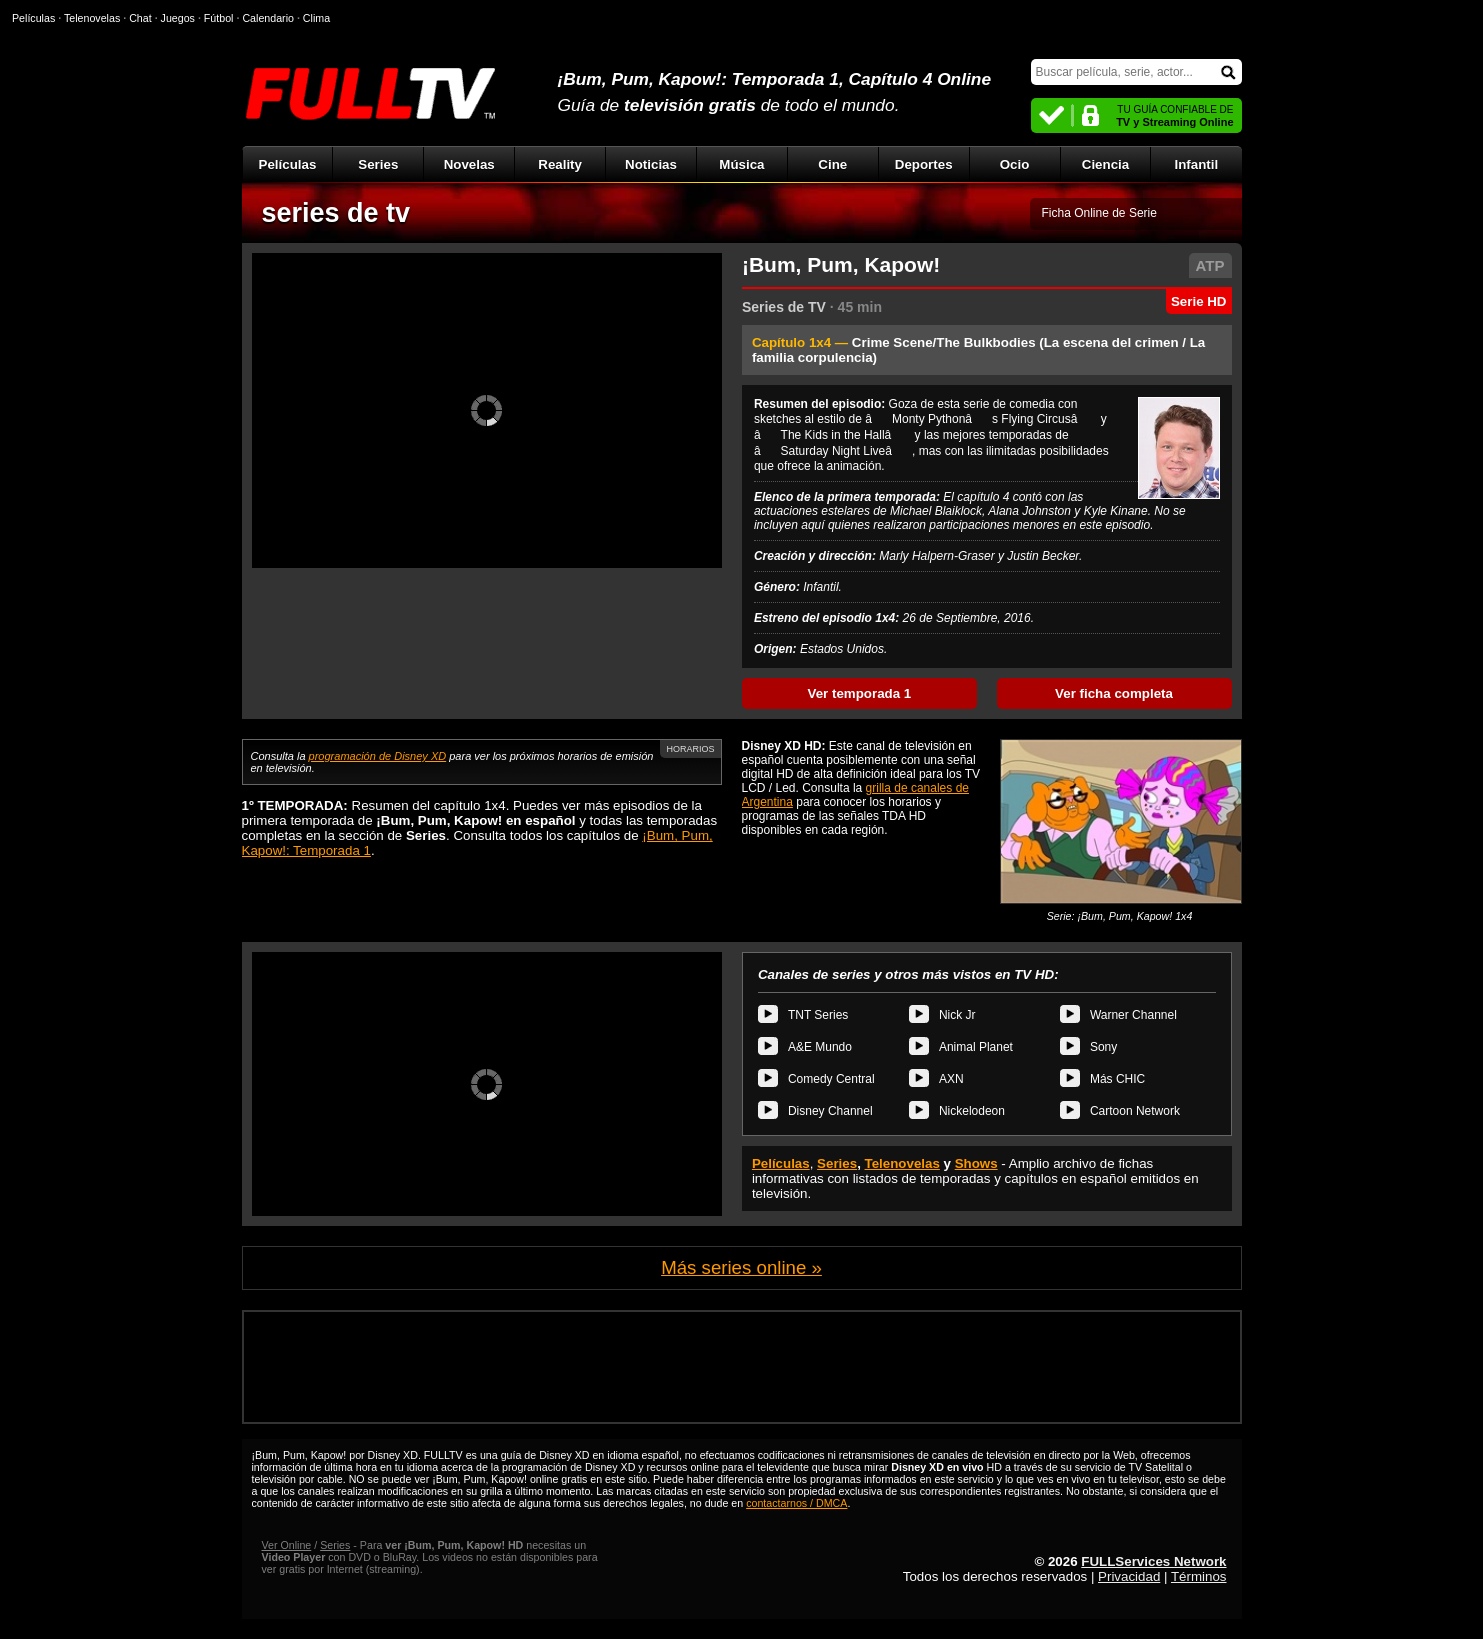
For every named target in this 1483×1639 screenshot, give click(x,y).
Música (741, 164)
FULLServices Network (1153, 1561)
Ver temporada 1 (860, 693)
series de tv (336, 213)
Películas (288, 164)
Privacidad (1129, 1576)
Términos (1199, 1576)
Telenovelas (902, 1163)
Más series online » (741, 1267)
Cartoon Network (1135, 1111)
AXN (951, 1079)
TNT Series (818, 1015)
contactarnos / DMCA (796, 1503)
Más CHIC (1117, 1079)
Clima (316, 18)
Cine (832, 164)
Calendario (268, 18)
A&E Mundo (820, 1047)
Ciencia (1105, 164)
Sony (1103, 1047)
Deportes (924, 164)
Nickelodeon (972, 1111)
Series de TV (784, 307)
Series (378, 164)
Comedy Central (831, 1079)
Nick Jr (957, 1015)
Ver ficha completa (1114, 693)
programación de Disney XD (378, 756)
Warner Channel (1133, 1015)
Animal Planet (976, 1047)
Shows (976, 1163)
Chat (140, 18)
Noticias (651, 164)
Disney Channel (830, 1111)
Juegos (178, 18)
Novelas (469, 164)
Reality (560, 164)
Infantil (1197, 164)
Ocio (1015, 164)
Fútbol (219, 18)
